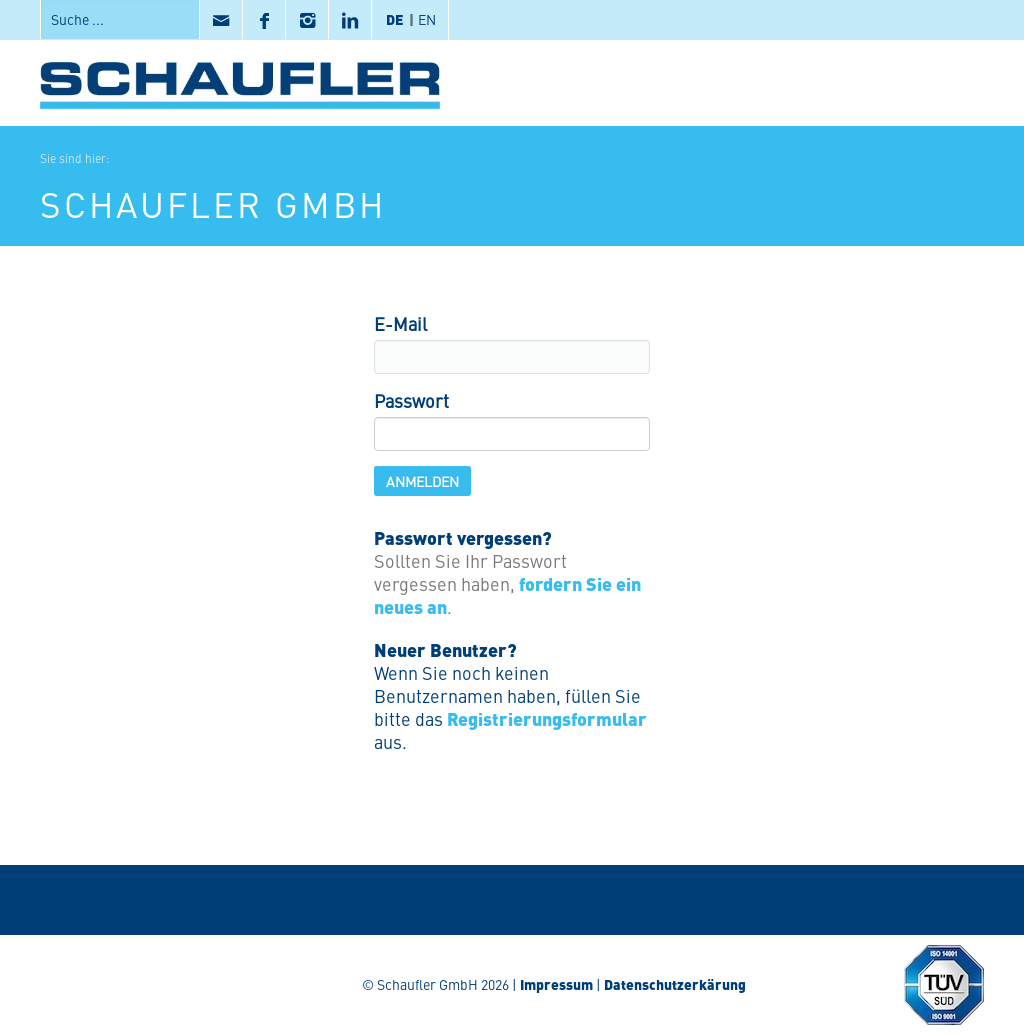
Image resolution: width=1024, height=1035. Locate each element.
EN (427, 19)
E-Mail (400, 323)
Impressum (556, 984)
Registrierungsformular (547, 718)
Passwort (411, 400)
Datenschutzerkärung (675, 984)
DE (395, 19)
